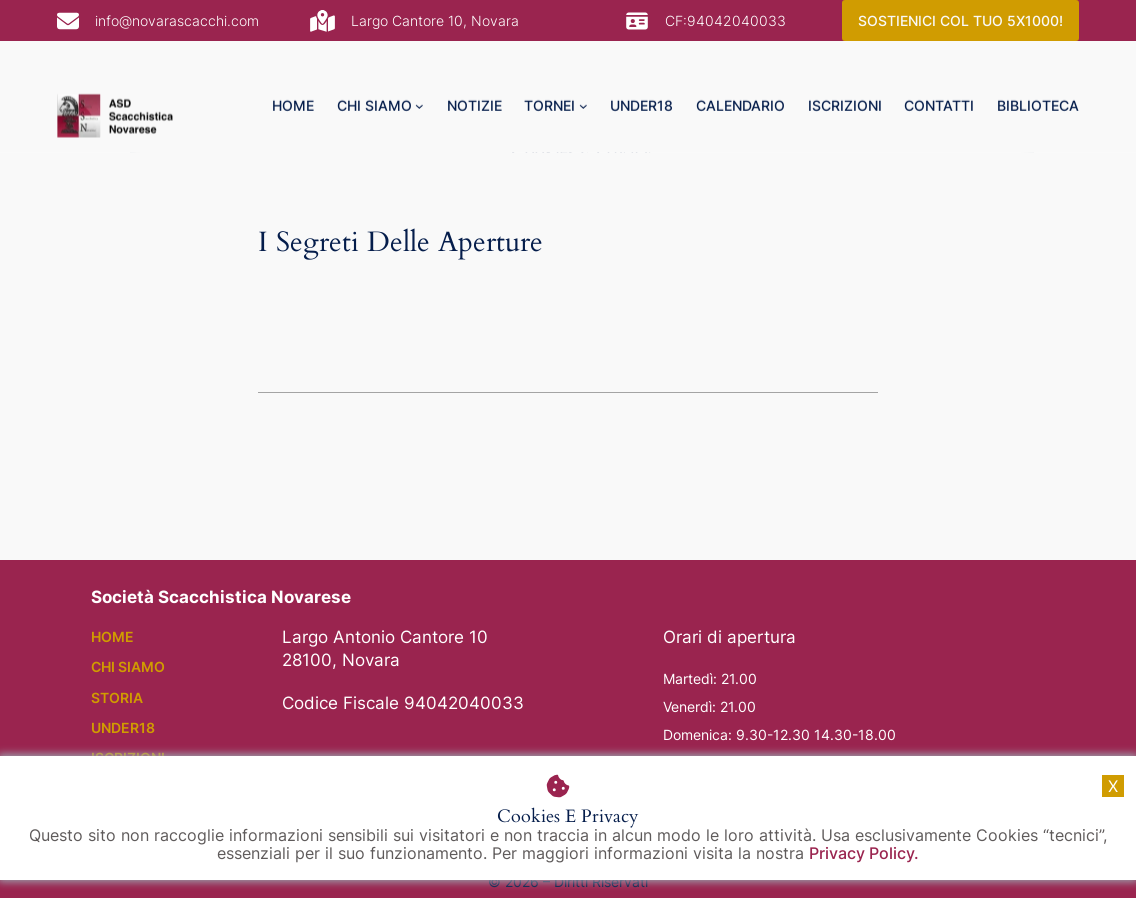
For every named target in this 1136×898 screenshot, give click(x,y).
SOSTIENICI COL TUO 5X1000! (960, 20)
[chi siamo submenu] (419, 73)
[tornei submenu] (583, 73)
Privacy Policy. (864, 853)
